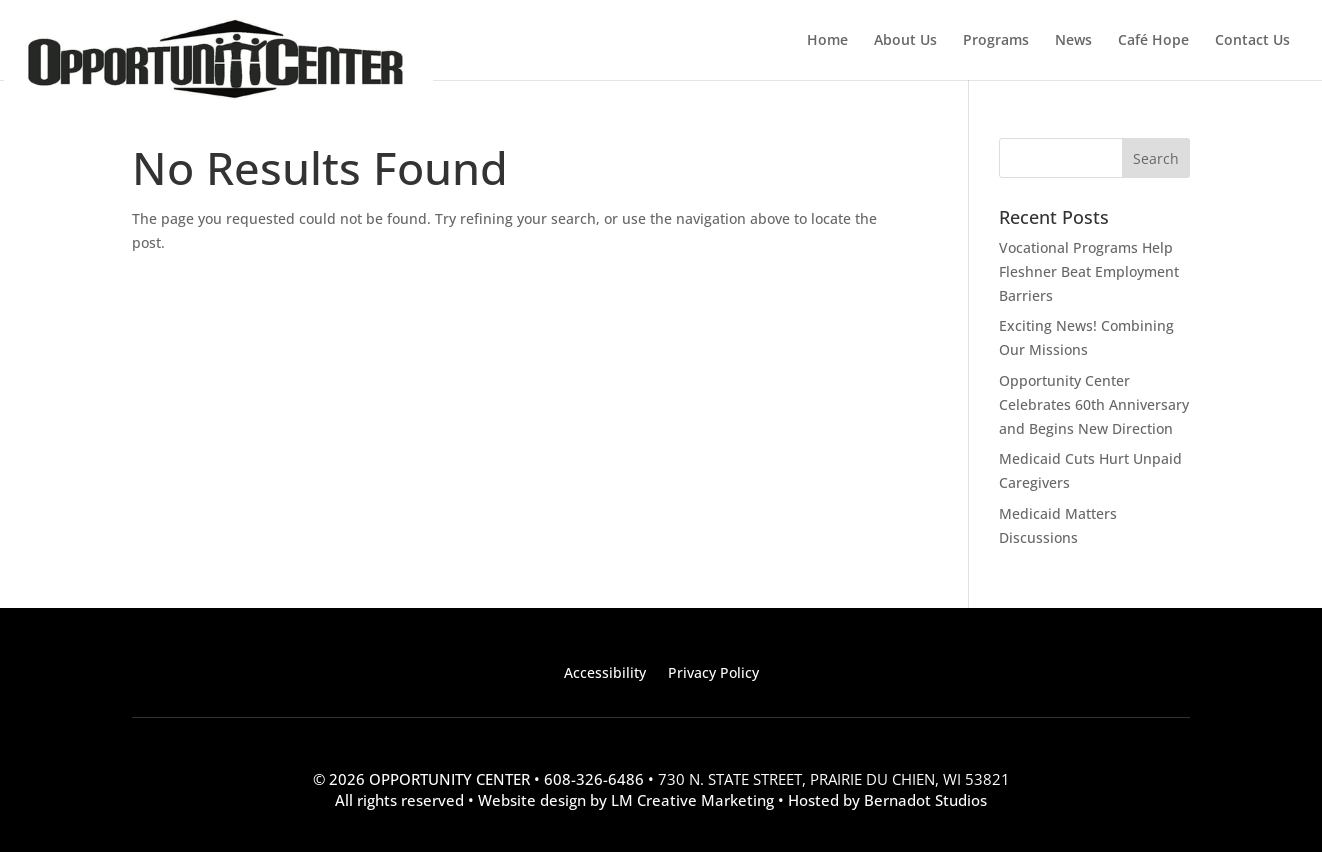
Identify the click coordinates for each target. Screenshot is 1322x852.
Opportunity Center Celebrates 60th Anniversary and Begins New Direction (1094, 404)
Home (827, 41)
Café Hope (1153, 41)
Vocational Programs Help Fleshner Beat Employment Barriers (1089, 271)
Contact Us (1252, 41)
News (1073, 41)
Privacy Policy (713, 674)
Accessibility (605, 674)
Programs (996, 41)
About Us (905, 41)
